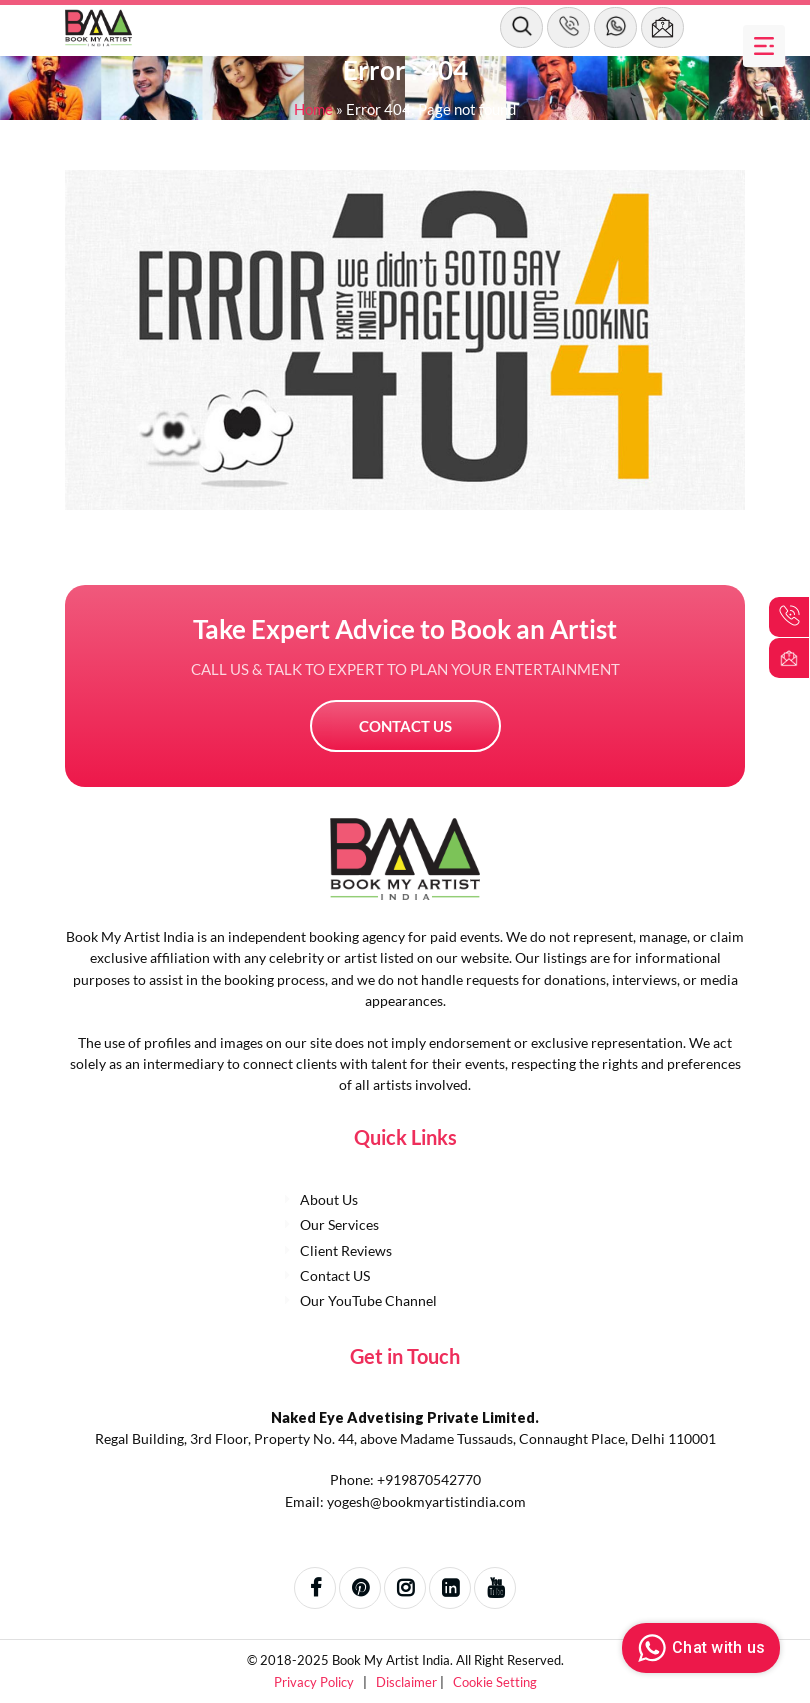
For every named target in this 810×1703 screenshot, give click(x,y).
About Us (329, 1199)
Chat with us (698, 1648)
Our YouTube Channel (368, 1300)
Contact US (405, 726)
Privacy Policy (315, 1682)
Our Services (339, 1224)
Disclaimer (408, 1682)
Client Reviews (346, 1250)
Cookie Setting (495, 1682)
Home (313, 109)
